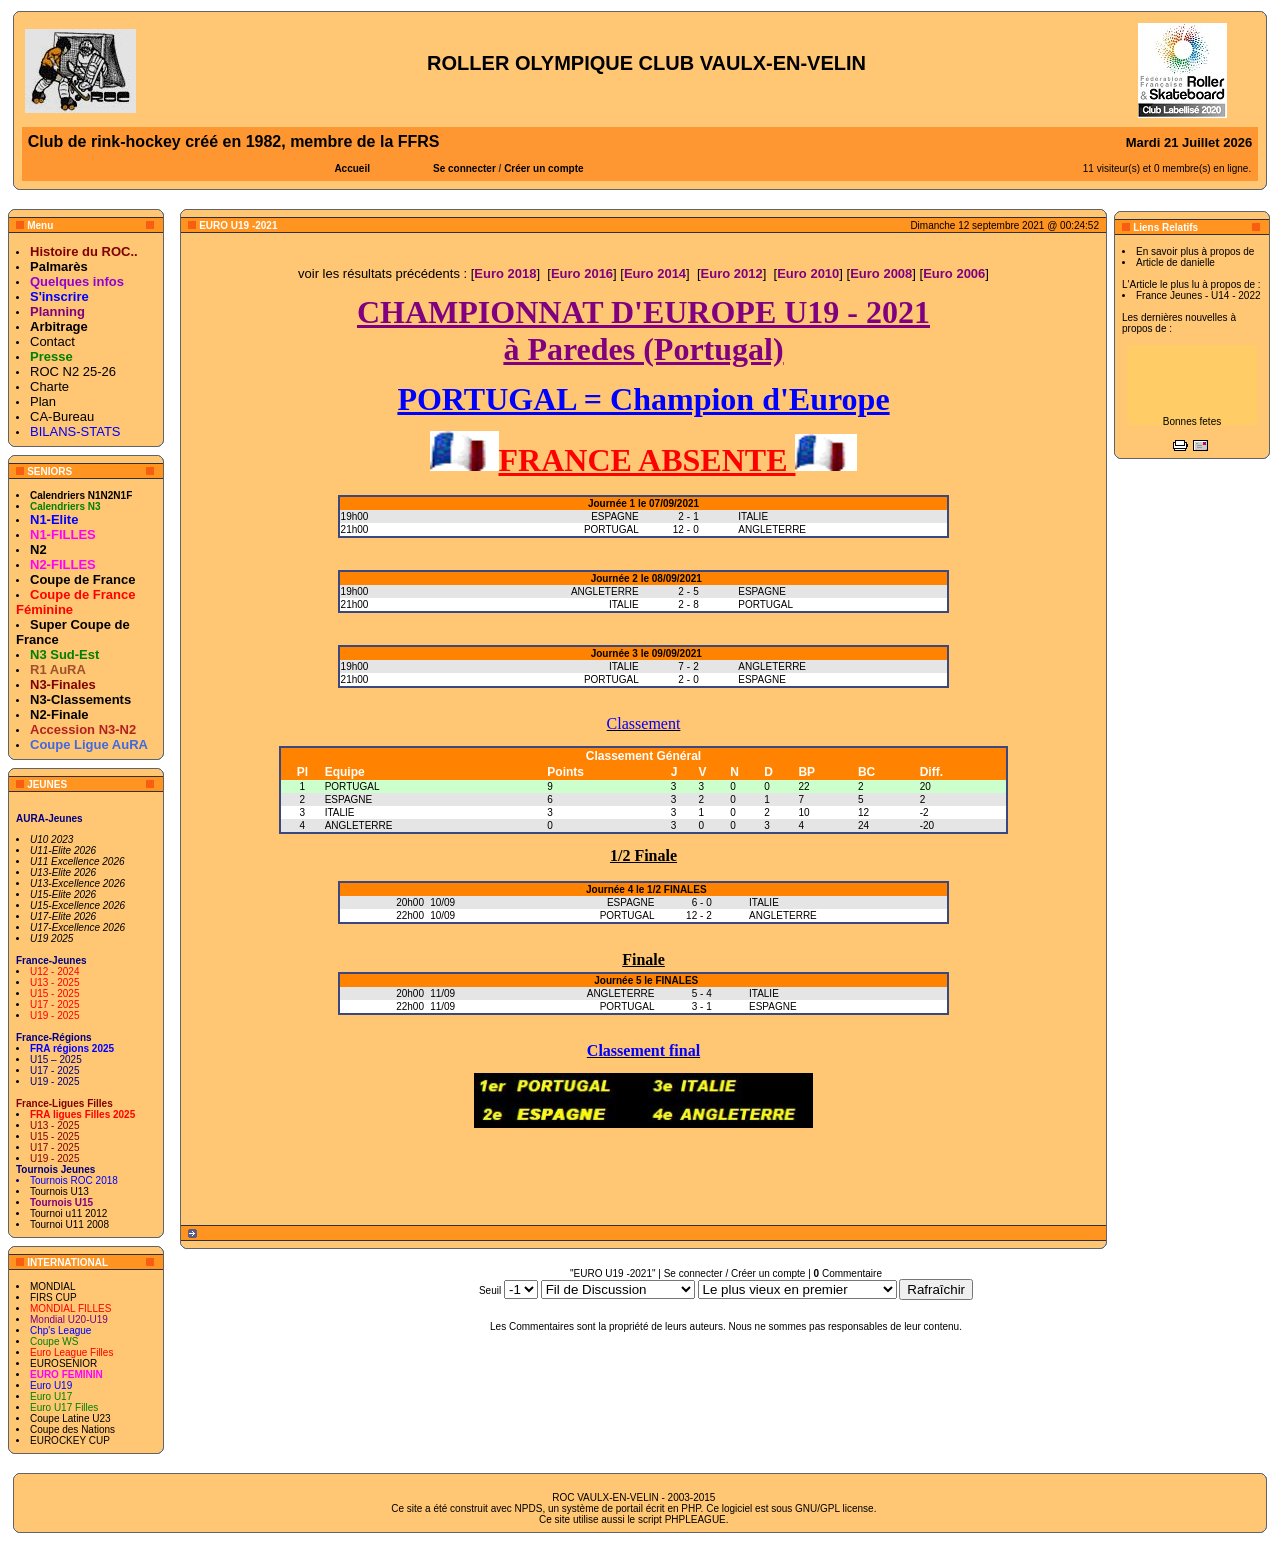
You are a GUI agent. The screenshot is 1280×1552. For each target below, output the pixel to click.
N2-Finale (59, 714)
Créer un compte (543, 168)
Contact (52, 341)
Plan (43, 401)
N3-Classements (80, 699)
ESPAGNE (349, 799)
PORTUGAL (352, 786)
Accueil (352, 168)
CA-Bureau (62, 416)
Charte (49, 386)
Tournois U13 (59, 1191)
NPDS (529, 1508)
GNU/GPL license (834, 1508)
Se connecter (464, 168)
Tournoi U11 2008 (69, 1224)
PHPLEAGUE (695, 1519)
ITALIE (340, 812)
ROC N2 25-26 (73, 371)
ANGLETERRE (359, 825)
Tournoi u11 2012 (68, 1213)
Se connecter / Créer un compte (735, 1273)
